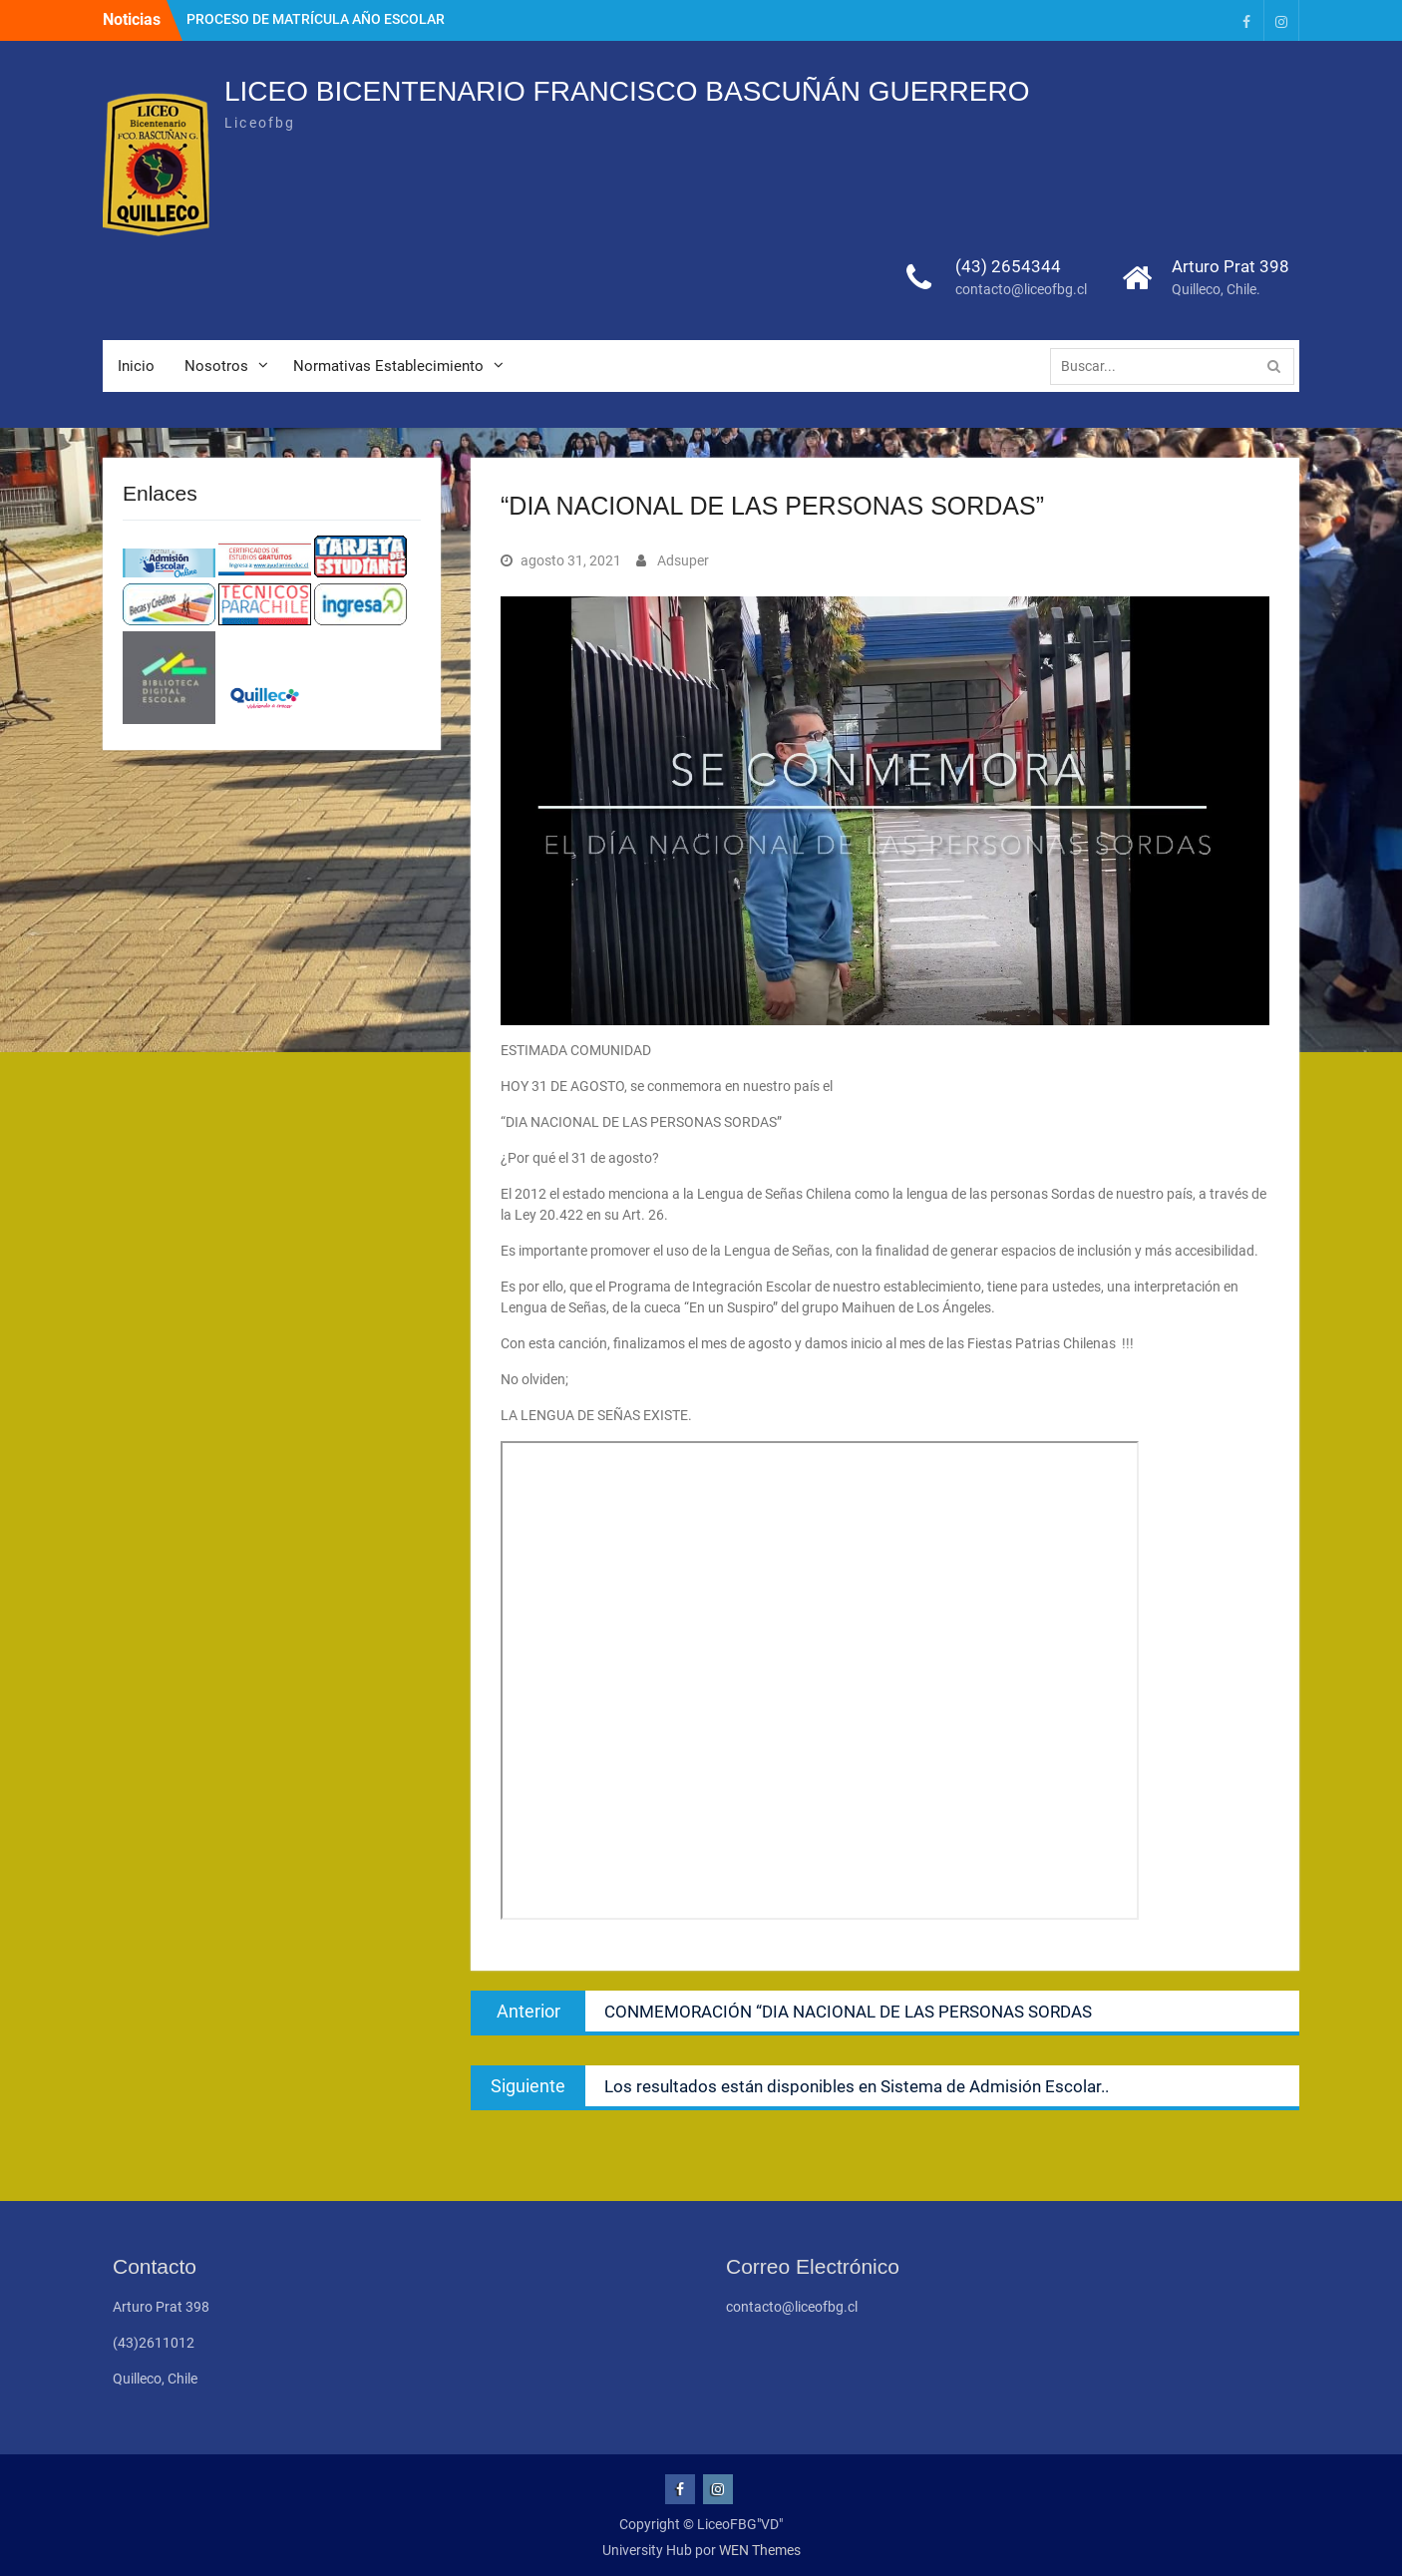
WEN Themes (760, 2550)
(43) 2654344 (1008, 266)
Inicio (136, 366)
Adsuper (683, 560)
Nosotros (216, 366)
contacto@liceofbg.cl (1021, 289)
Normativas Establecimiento (388, 366)
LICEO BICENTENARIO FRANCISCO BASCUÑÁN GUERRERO (626, 91)
